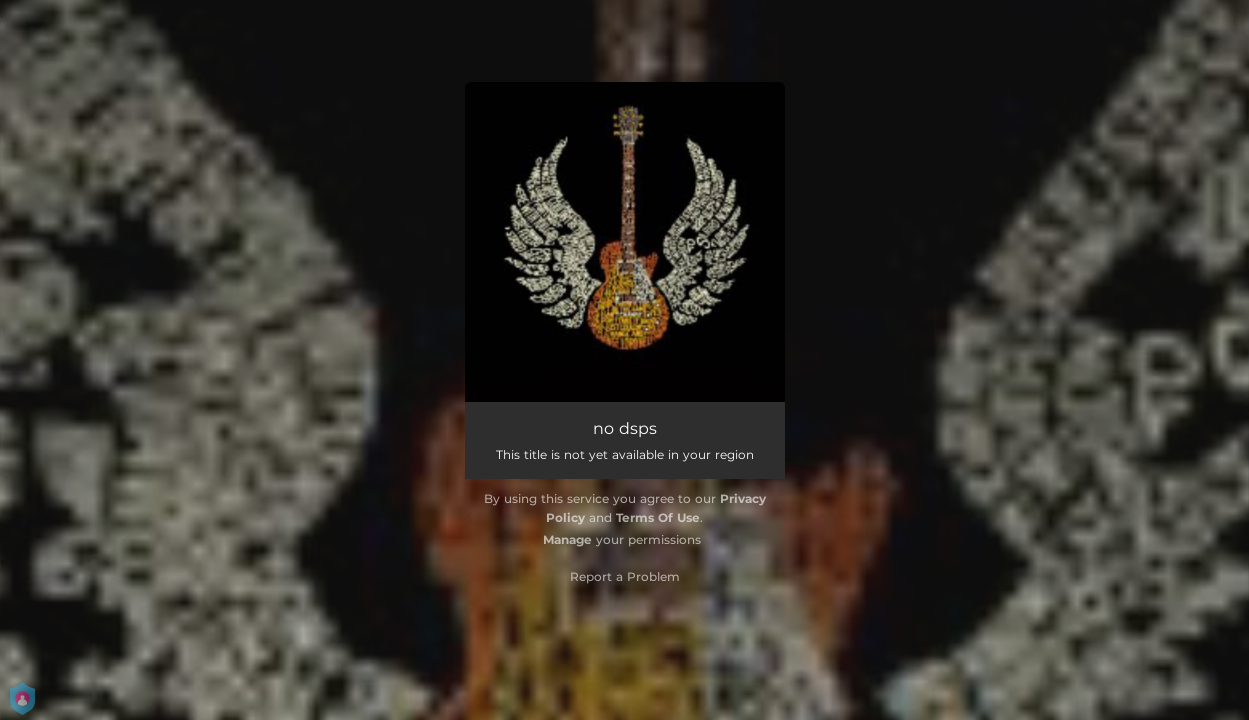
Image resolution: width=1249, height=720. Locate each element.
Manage (567, 539)
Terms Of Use (658, 517)
